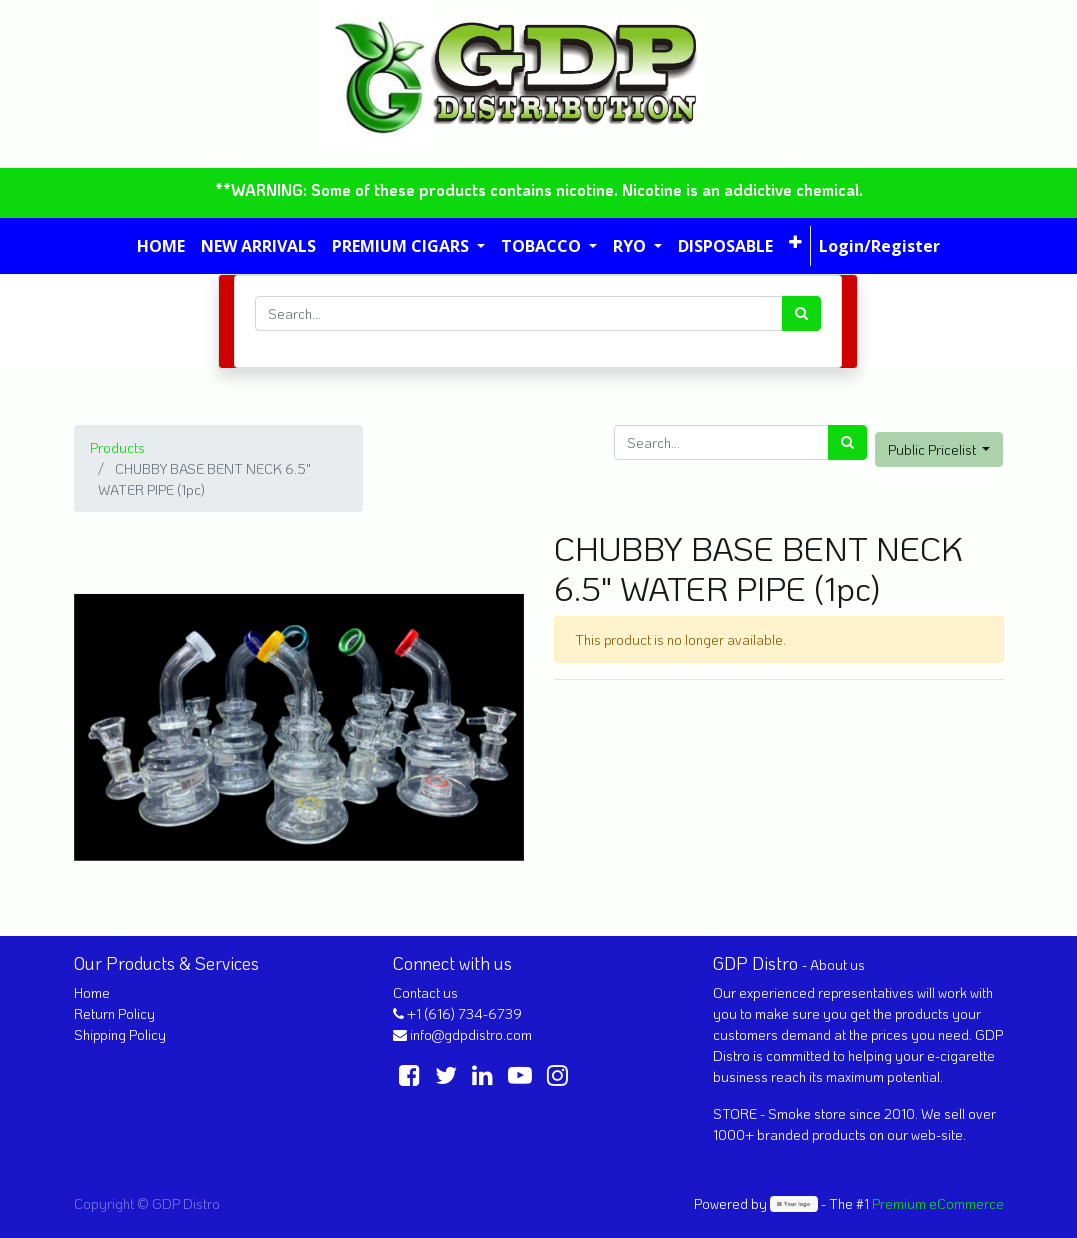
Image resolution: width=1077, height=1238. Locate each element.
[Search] (801, 313)
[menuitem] (161, 246)
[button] (795, 242)
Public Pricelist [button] (933, 449)
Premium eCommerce (938, 1203)
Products (117, 447)
